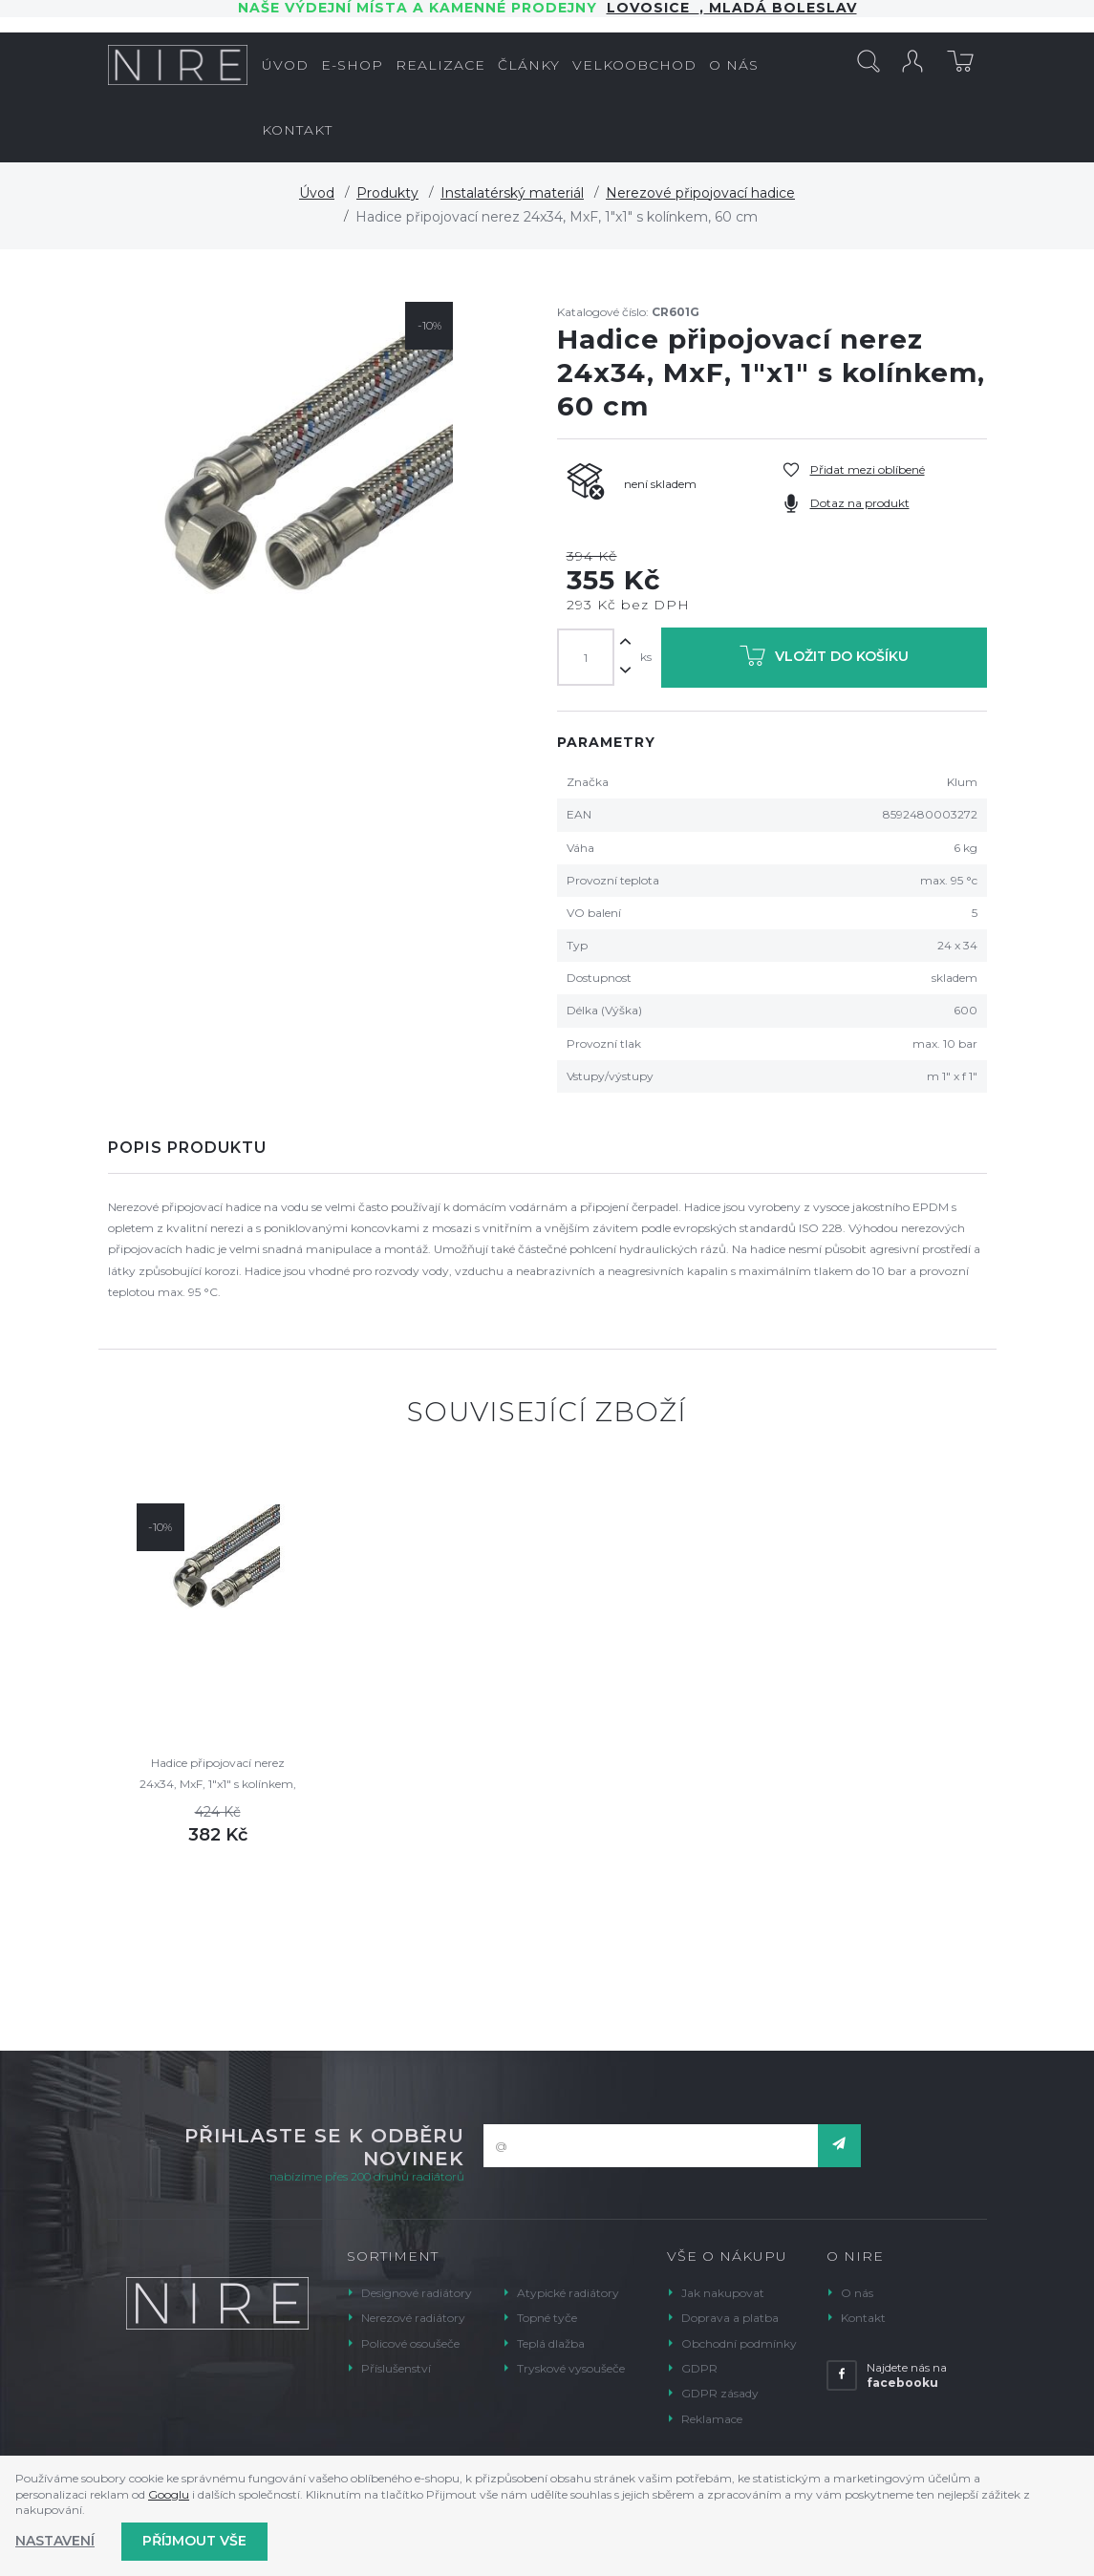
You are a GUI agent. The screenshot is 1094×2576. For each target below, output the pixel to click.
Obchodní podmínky (739, 2343)
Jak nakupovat (722, 2293)
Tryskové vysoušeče (571, 2368)
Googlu (168, 2494)
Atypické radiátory (568, 2293)
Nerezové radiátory (413, 2317)
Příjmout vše (194, 2540)
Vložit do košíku (824, 659)
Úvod (316, 193)
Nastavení (55, 2540)
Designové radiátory (416, 2293)
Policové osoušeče (410, 2343)
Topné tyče (547, 2317)
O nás (857, 2293)
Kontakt (863, 2317)
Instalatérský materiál (512, 193)
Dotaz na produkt (860, 503)
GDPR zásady (720, 2393)
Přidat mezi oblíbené (867, 469)
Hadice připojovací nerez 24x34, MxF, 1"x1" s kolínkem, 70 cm (217, 1775)
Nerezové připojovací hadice (700, 193)
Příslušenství (396, 2368)
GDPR (699, 2368)
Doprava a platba (730, 2317)
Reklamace (711, 2419)
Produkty (387, 193)
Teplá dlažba (551, 2343)
